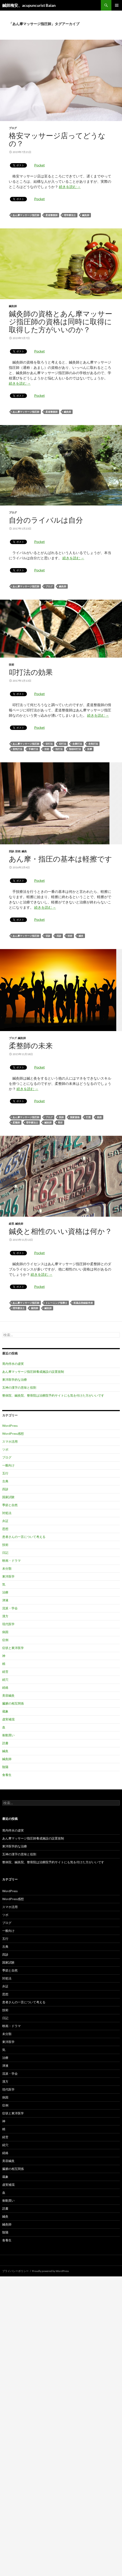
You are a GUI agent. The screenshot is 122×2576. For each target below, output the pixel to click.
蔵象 (5, 1711)
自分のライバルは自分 (46, 519)
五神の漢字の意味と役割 (19, 1387)
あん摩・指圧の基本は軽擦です (60, 858)
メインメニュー (116, 5)
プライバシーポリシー (15, 2271)
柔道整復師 (51, 215)
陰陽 (5, 1767)
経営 (11, 1223)
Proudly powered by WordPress (50, 2271)
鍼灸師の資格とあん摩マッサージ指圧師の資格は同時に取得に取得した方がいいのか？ (60, 321)
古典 (5, 1481)
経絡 (5, 1687)
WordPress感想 (13, 1433)
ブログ (13, 128)
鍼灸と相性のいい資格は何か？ (60, 1231)
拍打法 (59, 749)
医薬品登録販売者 (83, 1302)
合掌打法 (77, 743)
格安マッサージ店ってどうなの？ (57, 139)
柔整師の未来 (31, 1045)
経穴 (5, 1679)
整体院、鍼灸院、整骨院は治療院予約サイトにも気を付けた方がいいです (53, 1395)
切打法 (49, 743)
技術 (11, 664)
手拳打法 (33, 749)
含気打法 (93, 743)
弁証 (5, 1521)
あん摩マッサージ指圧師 (26, 215)
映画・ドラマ (11, 1560)
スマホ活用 (10, 1441)
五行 (5, 1473)
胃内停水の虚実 (13, 1363)
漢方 (5, 1616)
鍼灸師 (85, 215)
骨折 (60, 1122)
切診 (47, 935)
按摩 (89, 749)
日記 (5, 1552)
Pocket (39, 165)
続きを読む (70, 187)
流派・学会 (10, 1608)
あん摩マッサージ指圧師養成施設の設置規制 (33, 1371)
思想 (5, 1529)
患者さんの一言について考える (23, 1537)
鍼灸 (24, 851)
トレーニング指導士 (56, 1302)
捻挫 (99, 1117)
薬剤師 (34, 1308)
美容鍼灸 (8, 1695)
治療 (5, 1592)
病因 (5, 1632)
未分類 (6, 1568)
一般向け (8, 1465)
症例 (5, 1640)
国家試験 (8, 1497)
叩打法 (62, 743)
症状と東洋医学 (13, 1648)
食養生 (6, 1775)
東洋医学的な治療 (14, 1379)
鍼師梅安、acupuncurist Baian (29, 5)
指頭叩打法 (75, 749)
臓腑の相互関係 (13, 1703)
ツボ (5, 1449)
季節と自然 (10, 1505)
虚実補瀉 (8, 1719)
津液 (5, 1600)
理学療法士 (70, 215)
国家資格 (75, 1117)
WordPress (10, 1425)
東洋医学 (8, 1576)
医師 (61, 1117)
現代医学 (8, 1624)
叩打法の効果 (31, 672)
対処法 (6, 1513)
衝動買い (8, 1735)
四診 (11, 851)
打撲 (88, 1117)
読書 (5, 1743)
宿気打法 (17, 749)
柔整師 (16, 1122)
